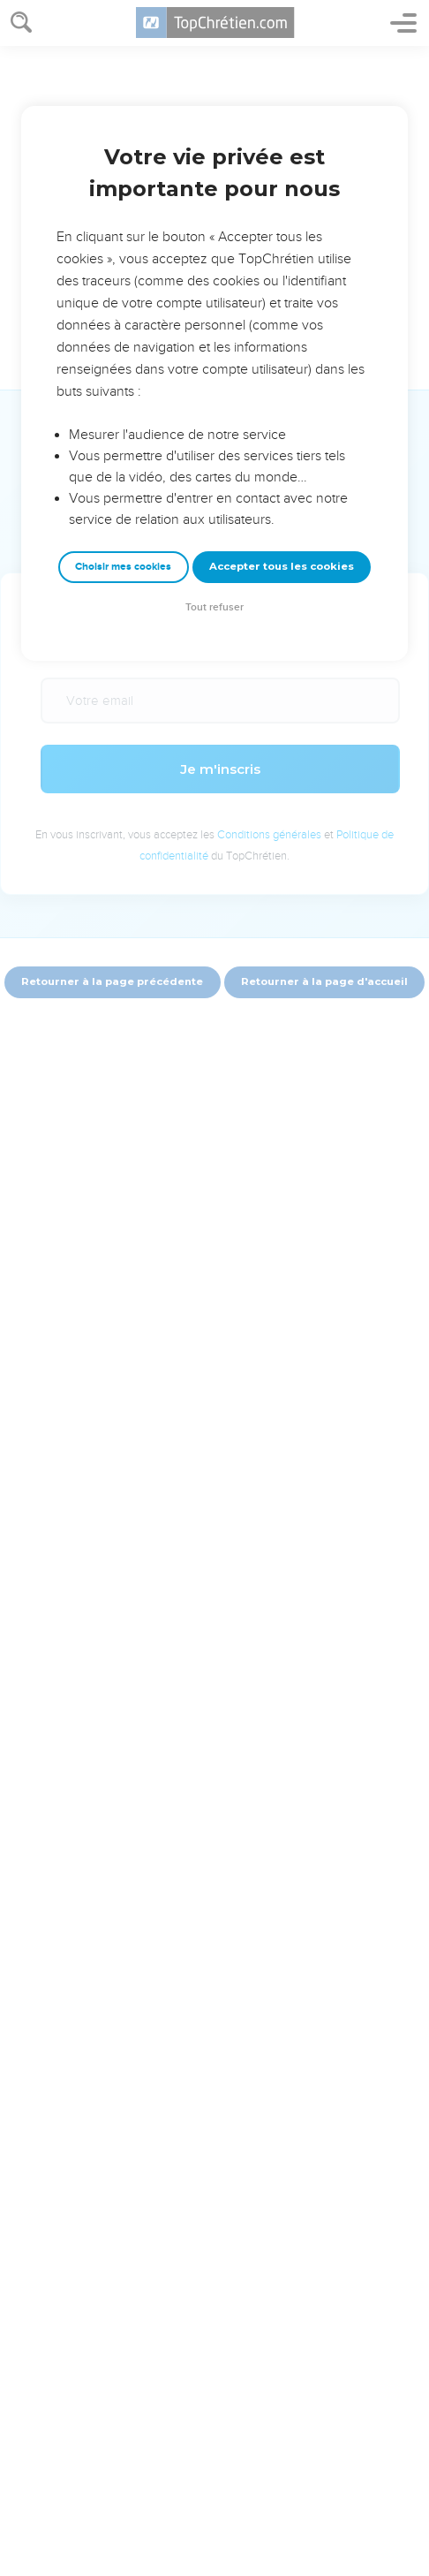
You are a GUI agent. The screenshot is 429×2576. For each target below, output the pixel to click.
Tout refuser (214, 607)
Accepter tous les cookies (281, 566)
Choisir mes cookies (123, 566)
